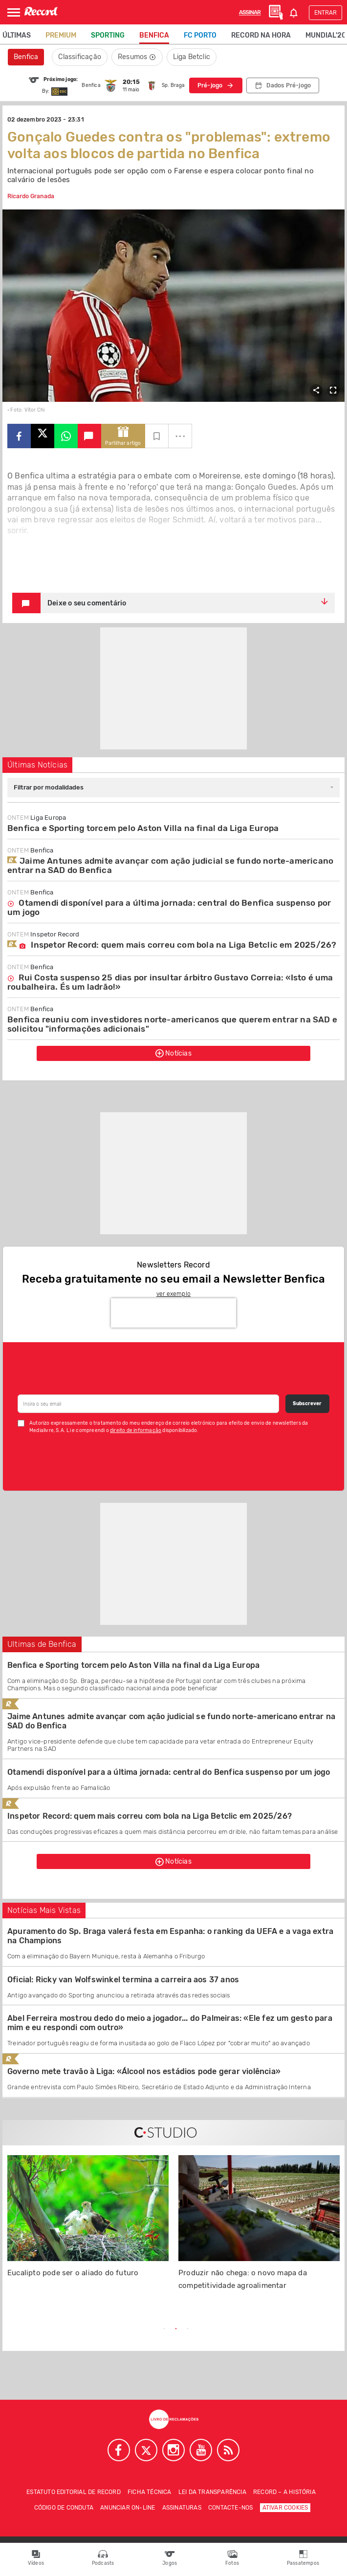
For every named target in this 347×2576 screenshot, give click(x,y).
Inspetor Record (43, 934)
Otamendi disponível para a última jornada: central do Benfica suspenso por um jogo (169, 907)
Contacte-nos (230, 2507)
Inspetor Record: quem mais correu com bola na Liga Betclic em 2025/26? (171, 945)
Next (287, 2329)
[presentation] (173, 1313)
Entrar (325, 12)
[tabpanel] (88, 2222)
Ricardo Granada (30, 196)
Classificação (79, 57)
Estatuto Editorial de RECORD (73, 2492)
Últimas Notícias (37, 764)
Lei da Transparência (212, 2492)
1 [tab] (164, 2329)
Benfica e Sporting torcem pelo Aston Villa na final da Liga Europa (143, 828)
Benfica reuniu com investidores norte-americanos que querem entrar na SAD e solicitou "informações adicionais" (172, 1024)
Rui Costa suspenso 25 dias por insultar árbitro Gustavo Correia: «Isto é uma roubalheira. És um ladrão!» (170, 982)
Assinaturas (181, 2507)
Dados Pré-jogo (288, 85)
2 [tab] (176, 2329)
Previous (60, 2329)
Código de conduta (63, 2507)
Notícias (173, 1053)
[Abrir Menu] (13, 12)
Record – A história (284, 2492)
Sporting (108, 35)
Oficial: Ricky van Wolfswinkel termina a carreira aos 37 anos (123, 1979)
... (180, 432)
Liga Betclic (191, 57)
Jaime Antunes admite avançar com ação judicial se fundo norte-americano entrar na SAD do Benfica (170, 865)
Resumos (137, 57)
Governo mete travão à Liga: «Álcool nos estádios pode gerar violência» (144, 2071)
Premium (60, 35)
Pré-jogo (210, 85)
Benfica (154, 35)
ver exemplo (173, 1293)
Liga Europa (36, 817)
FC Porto (200, 35)
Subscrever (307, 1404)
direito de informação (135, 1430)
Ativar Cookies (285, 2507)
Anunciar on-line (127, 2507)
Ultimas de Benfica (42, 1644)
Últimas (16, 35)
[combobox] (173, 787)
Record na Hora (261, 35)
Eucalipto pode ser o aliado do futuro (72, 2272)
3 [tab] (188, 2329)
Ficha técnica (150, 2492)
